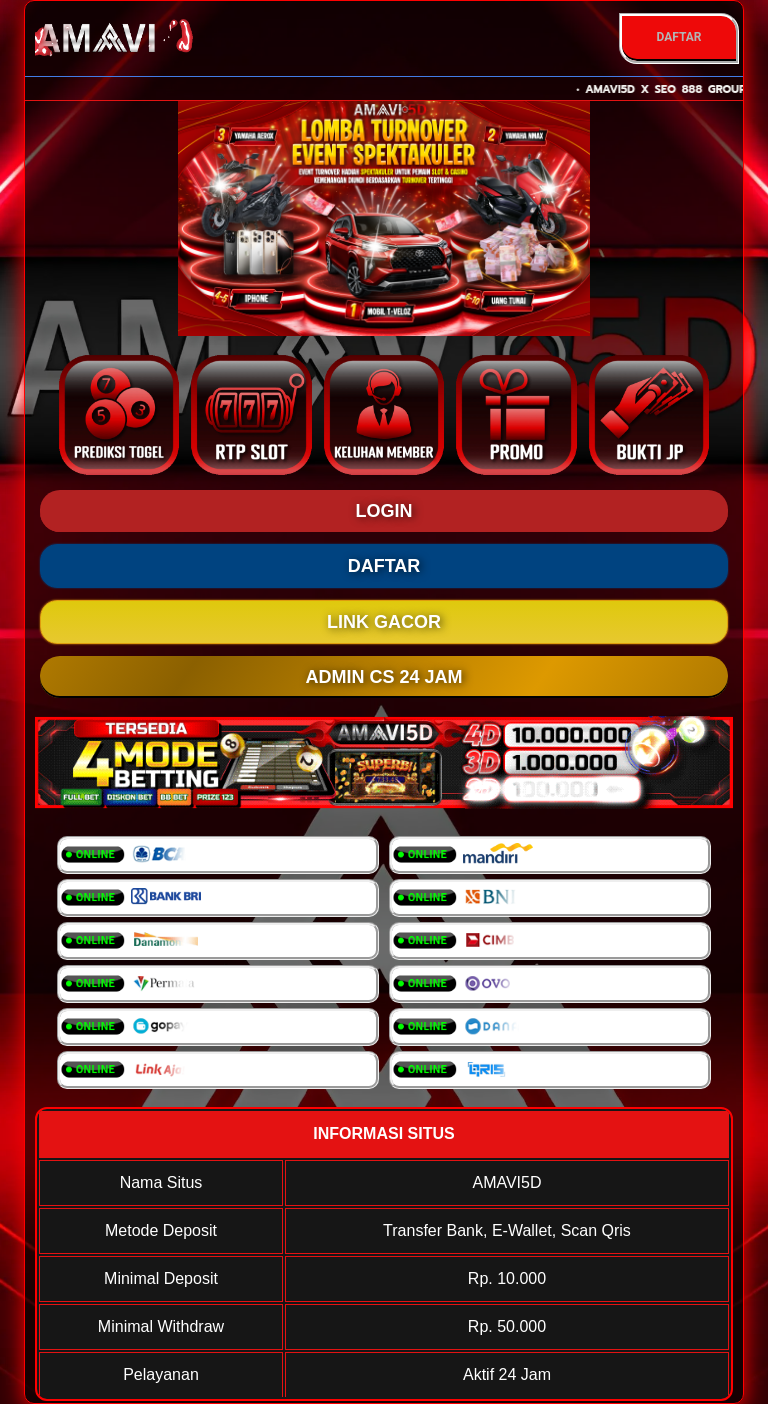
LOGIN (384, 511)
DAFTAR (678, 37)
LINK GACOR (384, 622)
